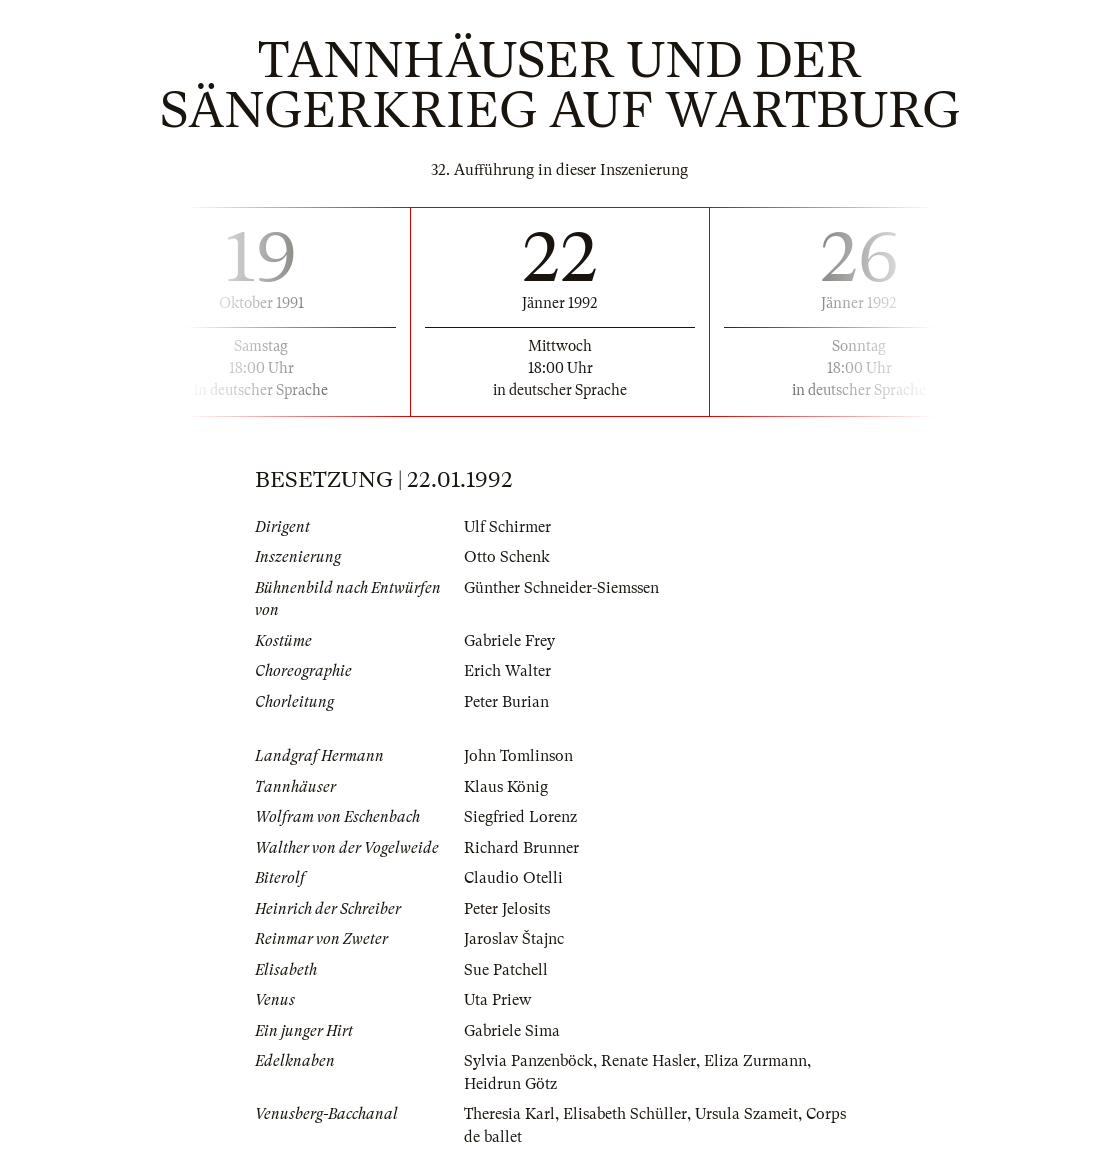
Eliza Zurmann (755, 1061)
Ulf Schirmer (507, 527)
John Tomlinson (518, 756)
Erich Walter (507, 671)
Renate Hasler (648, 1061)
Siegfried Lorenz (520, 817)
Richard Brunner (521, 848)
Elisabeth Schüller (625, 1114)
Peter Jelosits (507, 909)
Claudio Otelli (513, 878)
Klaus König (506, 787)
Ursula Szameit (746, 1114)
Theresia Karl (509, 1114)
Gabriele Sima (512, 1031)
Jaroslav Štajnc (514, 939)
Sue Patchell (506, 970)
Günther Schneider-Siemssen (561, 588)
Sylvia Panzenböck (528, 1061)
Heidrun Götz (510, 1084)
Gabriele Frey (509, 641)
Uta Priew (497, 1000)
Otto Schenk (507, 557)
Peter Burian (506, 702)
